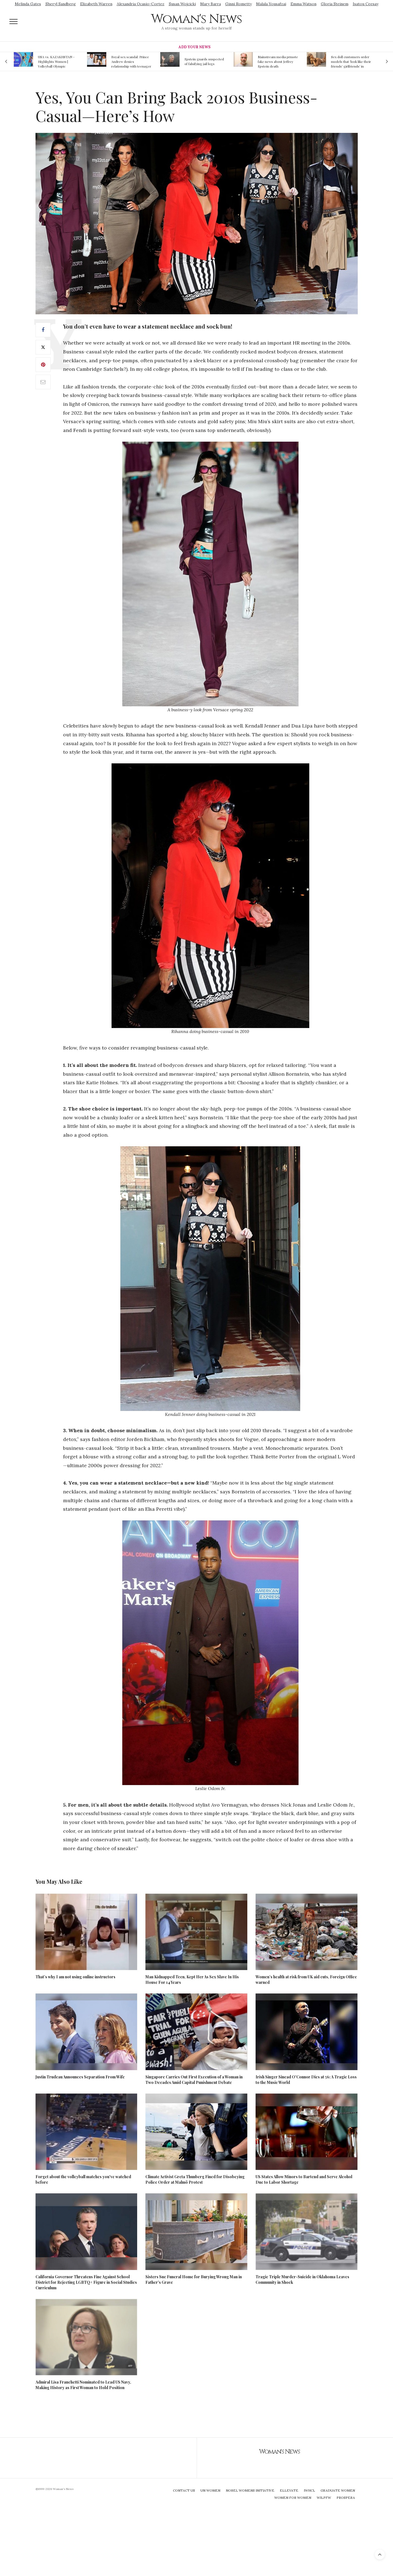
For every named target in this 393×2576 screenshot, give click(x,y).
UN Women (210, 2490)
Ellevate (289, 2490)
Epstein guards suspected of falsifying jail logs (204, 61)
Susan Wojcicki (182, 4)
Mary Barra (210, 4)
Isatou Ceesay (365, 4)
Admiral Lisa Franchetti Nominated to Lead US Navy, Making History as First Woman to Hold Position (83, 2384)
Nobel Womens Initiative (250, 2490)
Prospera (346, 2498)
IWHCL (309, 2490)
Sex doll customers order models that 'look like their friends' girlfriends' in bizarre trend (351, 61)
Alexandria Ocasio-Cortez (140, 4)
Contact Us (184, 2490)
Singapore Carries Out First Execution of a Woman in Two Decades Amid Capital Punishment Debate (194, 2079)
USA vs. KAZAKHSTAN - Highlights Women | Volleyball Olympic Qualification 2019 (56, 61)
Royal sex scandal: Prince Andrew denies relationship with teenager (131, 61)
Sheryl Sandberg (60, 4)
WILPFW (324, 2498)
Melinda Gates (28, 4)
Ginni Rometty (238, 4)
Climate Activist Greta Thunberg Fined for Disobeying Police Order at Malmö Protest (195, 2179)
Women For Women (292, 2498)
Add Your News (194, 47)
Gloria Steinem (334, 4)
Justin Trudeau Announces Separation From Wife (80, 2076)
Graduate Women (338, 2490)
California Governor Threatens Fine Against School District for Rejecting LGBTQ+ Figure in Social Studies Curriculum (86, 2282)
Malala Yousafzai (271, 4)
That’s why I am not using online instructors (75, 1976)
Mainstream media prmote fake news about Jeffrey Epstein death (278, 61)
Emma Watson (303, 4)
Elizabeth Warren (96, 4)
